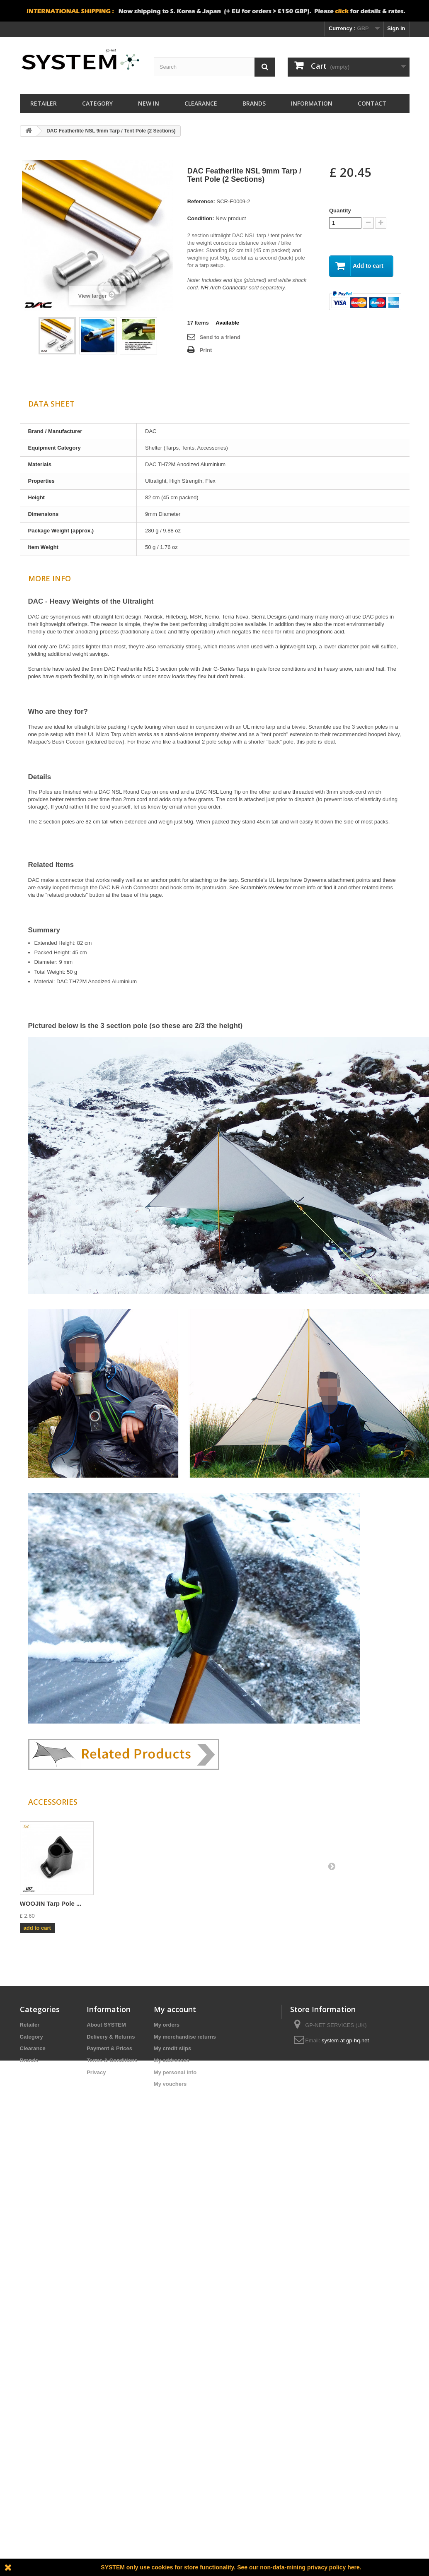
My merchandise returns (185, 2037)
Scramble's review (262, 887)
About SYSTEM (106, 2025)
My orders (166, 2025)
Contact (372, 103)
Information (311, 103)
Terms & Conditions (112, 2060)
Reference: (201, 201)
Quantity (340, 210)
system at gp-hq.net (345, 2040)
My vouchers (170, 2084)
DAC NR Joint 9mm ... (134, 1903)
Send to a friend (220, 337)
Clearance (200, 103)
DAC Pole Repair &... (214, 1903)
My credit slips (172, 2048)
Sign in (396, 28)
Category (97, 103)
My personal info (175, 2072)
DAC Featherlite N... (49, 1903)
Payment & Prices (109, 2048)
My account (175, 2009)
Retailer (43, 103)
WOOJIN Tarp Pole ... (297, 1903)
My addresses (171, 2060)
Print (206, 350)
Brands (254, 103)
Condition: (200, 218)
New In (148, 103)
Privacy (96, 2072)
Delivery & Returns (111, 2037)
